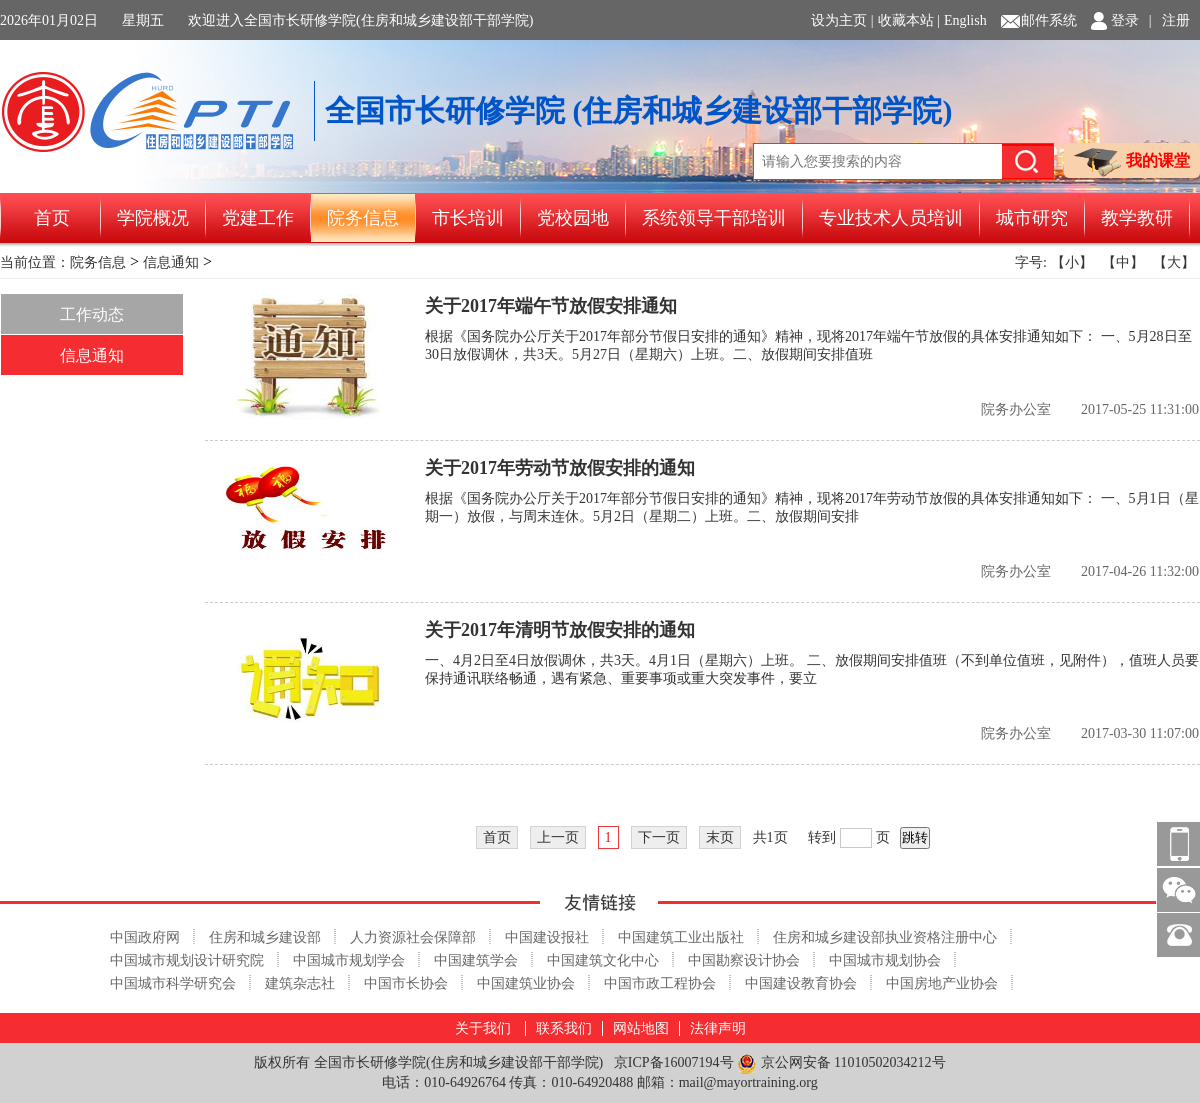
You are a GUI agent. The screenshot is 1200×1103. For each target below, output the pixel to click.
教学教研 (1137, 218)
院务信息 (363, 218)
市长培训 (468, 218)
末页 (720, 837)
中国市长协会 (406, 983)
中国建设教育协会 (801, 983)
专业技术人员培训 (891, 218)
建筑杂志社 (300, 983)
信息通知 (171, 262)
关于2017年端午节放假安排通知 (551, 306)
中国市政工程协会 (660, 983)
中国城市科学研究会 (173, 983)
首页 (52, 218)
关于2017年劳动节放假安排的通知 (560, 468)
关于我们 (483, 1028)
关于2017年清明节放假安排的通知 (560, 630)
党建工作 (258, 218)
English (965, 20)
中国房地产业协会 (942, 983)
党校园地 (573, 218)
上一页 (558, 837)
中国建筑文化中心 (603, 960)
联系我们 (564, 1028)
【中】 (1123, 262)
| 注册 (1169, 20)
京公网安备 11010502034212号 (841, 1063)
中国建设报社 (547, 937)
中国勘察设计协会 (744, 960)
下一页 (659, 837)
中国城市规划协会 (885, 960)
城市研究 (1032, 218)
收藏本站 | (909, 20)
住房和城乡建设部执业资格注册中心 (885, 937)
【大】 (1174, 262)
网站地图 (641, 1028)
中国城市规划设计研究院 (187, 960)
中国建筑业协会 (526, 983)
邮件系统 (1049, 20)
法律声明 (718, 1028)
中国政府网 (145, 937)
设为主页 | (842, 20)
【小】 (1072, 262)
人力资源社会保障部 (413, 937)
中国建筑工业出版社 (681, 937)
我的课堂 (1132, 162)
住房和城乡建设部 (265, 937)
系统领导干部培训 (714, 218)
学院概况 (153, 218)
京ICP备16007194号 (674, 1062)
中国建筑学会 (476, 960)
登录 (1125, 20)
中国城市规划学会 (349, 960)
